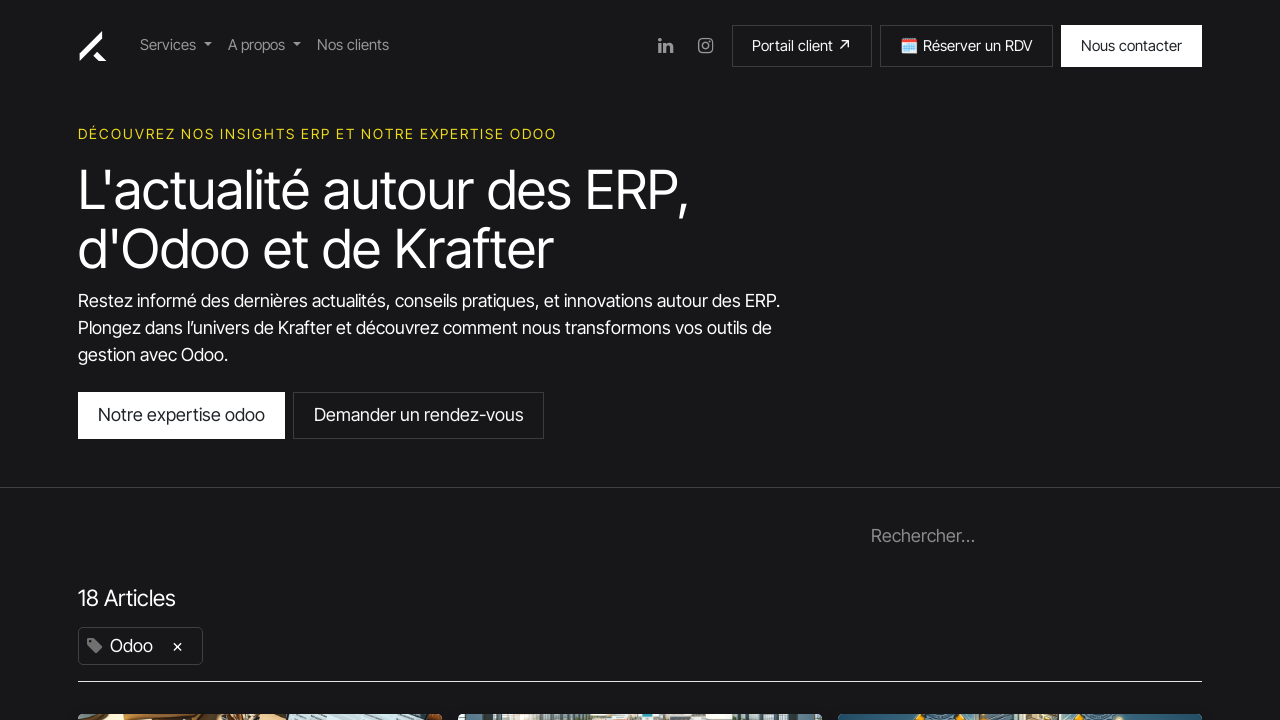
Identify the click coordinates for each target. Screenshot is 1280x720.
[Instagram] (706, 46)
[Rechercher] (1182, 536)
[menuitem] (176, 45)
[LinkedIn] (666, 46)
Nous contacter (1131, 45)
